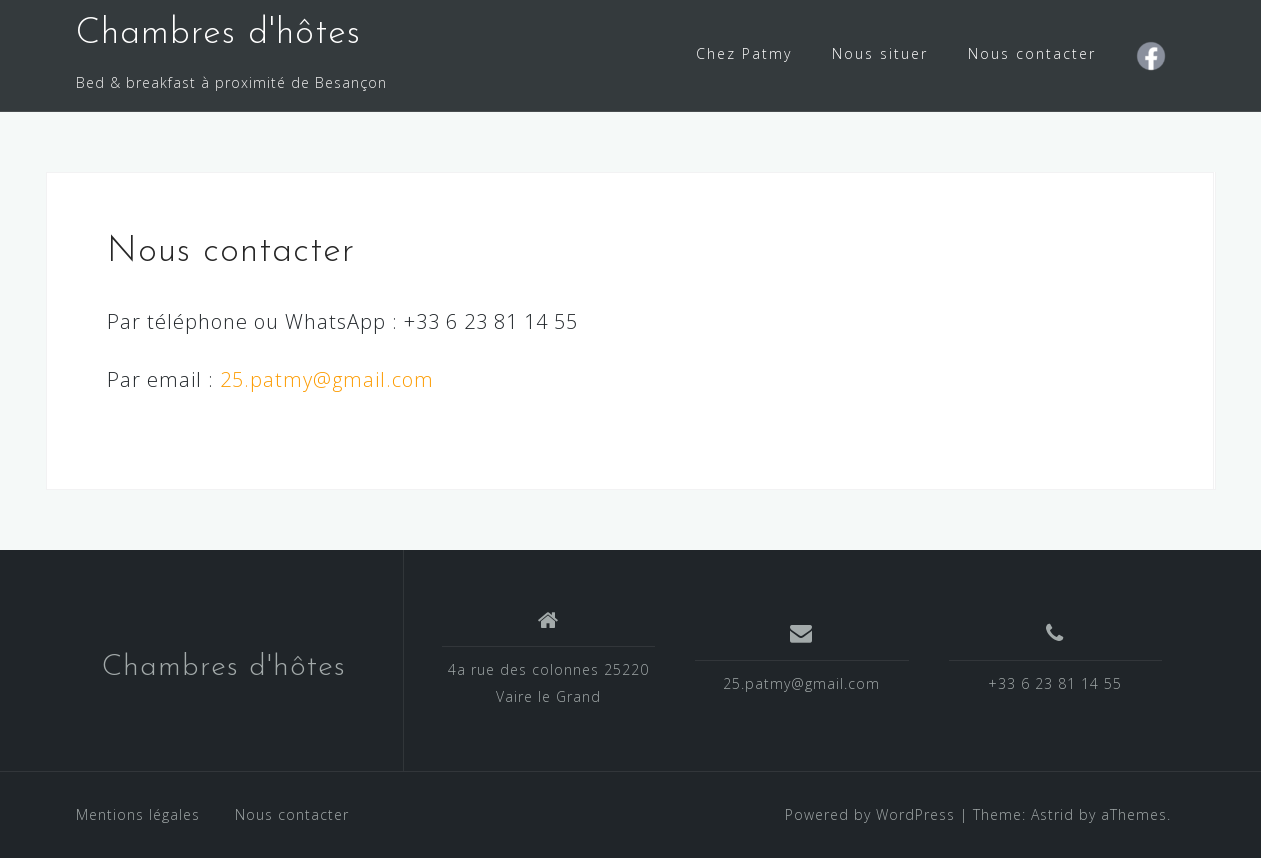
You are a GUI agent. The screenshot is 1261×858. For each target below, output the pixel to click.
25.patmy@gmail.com (327, 379)
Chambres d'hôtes (218, 34)
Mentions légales (138, 814)
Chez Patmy (744, 53)
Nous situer (880, 53)
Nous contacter (1032, 53)
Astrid (1052, 814)
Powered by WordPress (870, 814)
